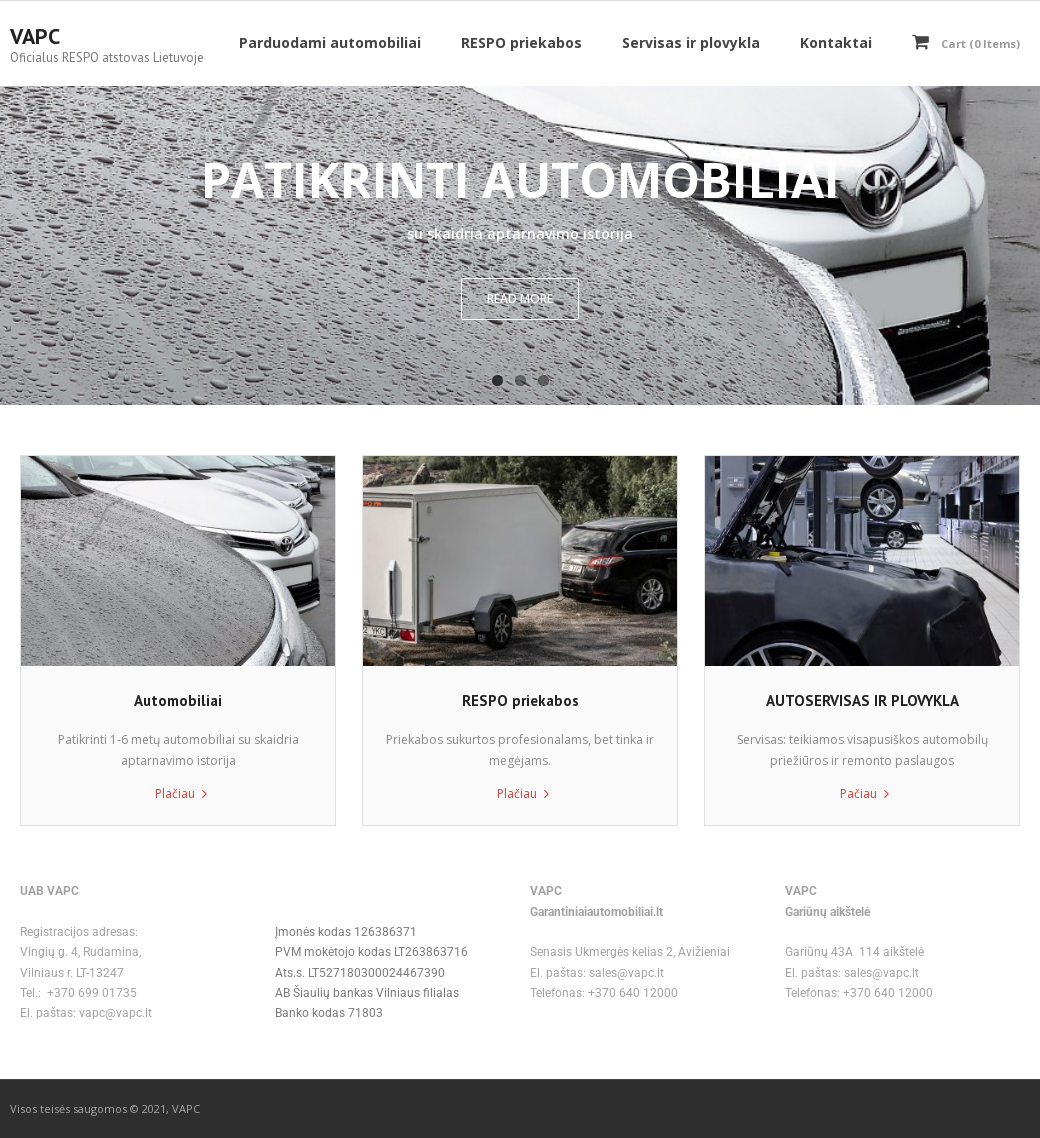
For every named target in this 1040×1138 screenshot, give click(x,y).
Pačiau (858, 793)
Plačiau (175, 793)
